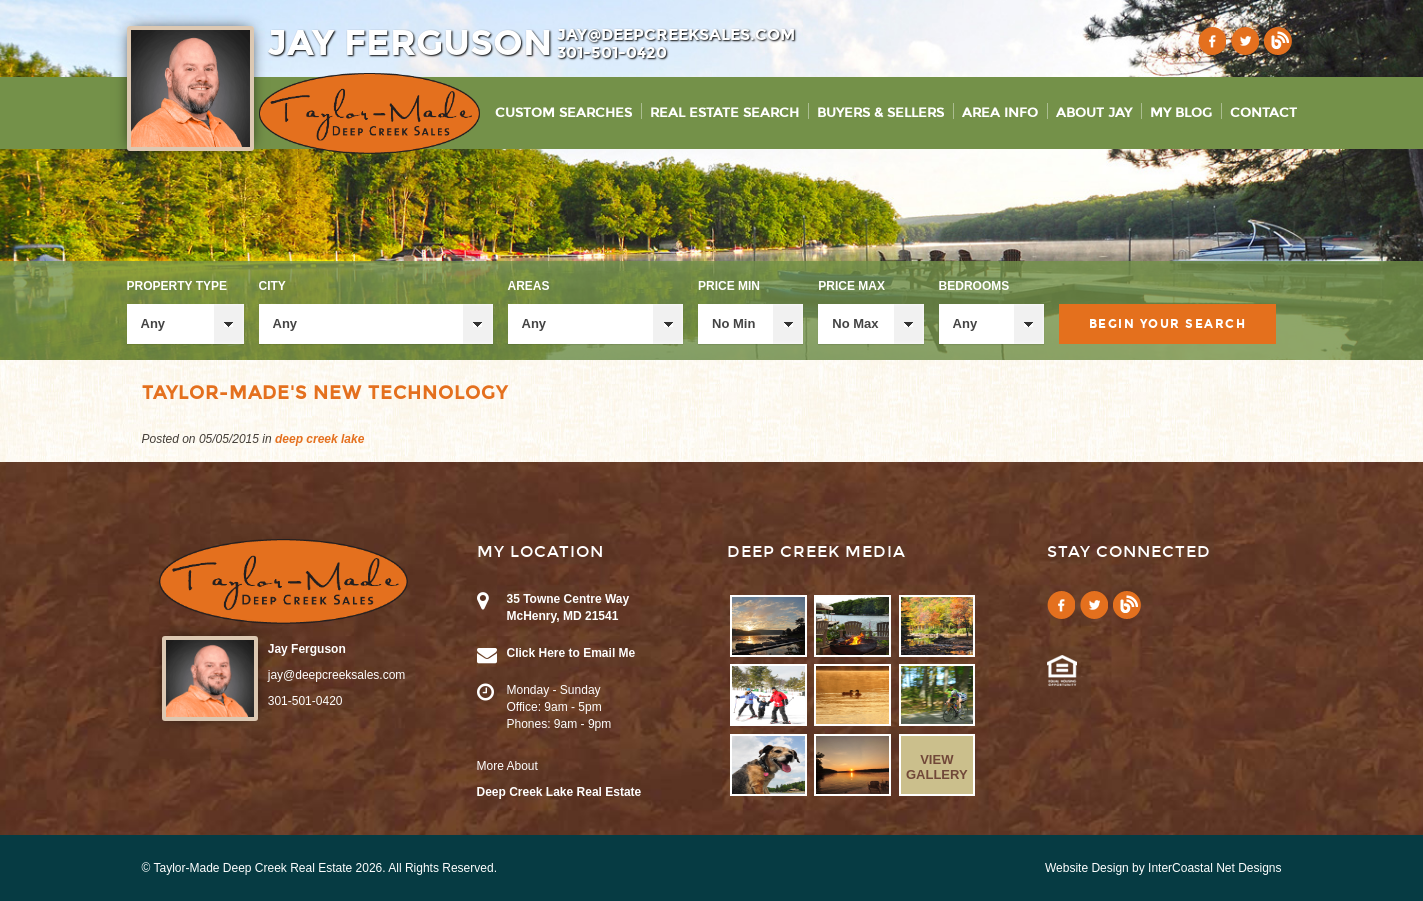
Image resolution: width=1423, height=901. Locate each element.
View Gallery (937, 767)
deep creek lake (319, 439)
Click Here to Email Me (571, 653)
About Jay (1094, 113)
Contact (1263, 113)
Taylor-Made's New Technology (325, 393)
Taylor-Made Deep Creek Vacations (369, 113)
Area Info (1000, 113)
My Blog (1181, 113)
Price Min (729, 286)
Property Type (177, 286)
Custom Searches (563, 113)
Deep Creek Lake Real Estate (559, 792)
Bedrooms (974, 286)
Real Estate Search (724, 113)
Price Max (851, 286)
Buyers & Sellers (880, 113)
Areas (529, 286)
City (272, 286)
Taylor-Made (283, 581)
